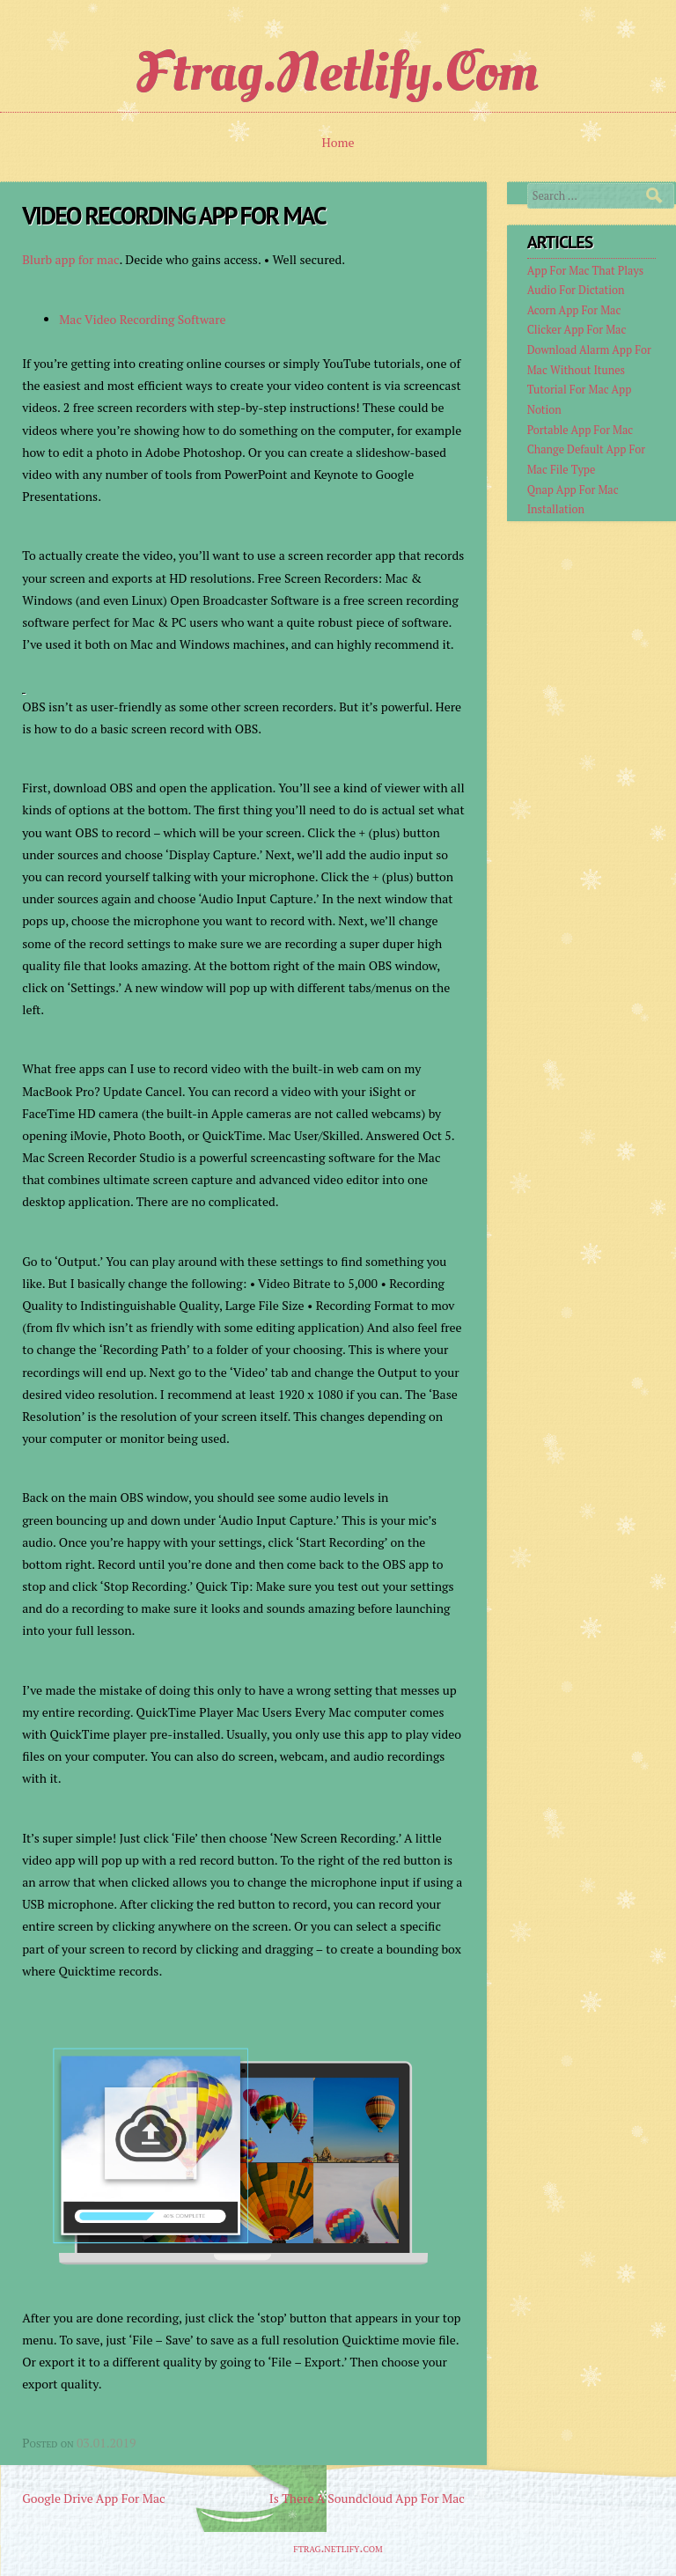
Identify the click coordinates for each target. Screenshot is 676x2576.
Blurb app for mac (70, 259)
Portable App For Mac (580, 430)
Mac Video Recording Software (142, 319)
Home (337, 142)
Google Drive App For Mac (93, 2498)
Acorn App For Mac (574, 310)
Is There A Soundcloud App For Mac (367, 2498)
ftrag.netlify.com (338, 72)
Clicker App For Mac (577, 329)
